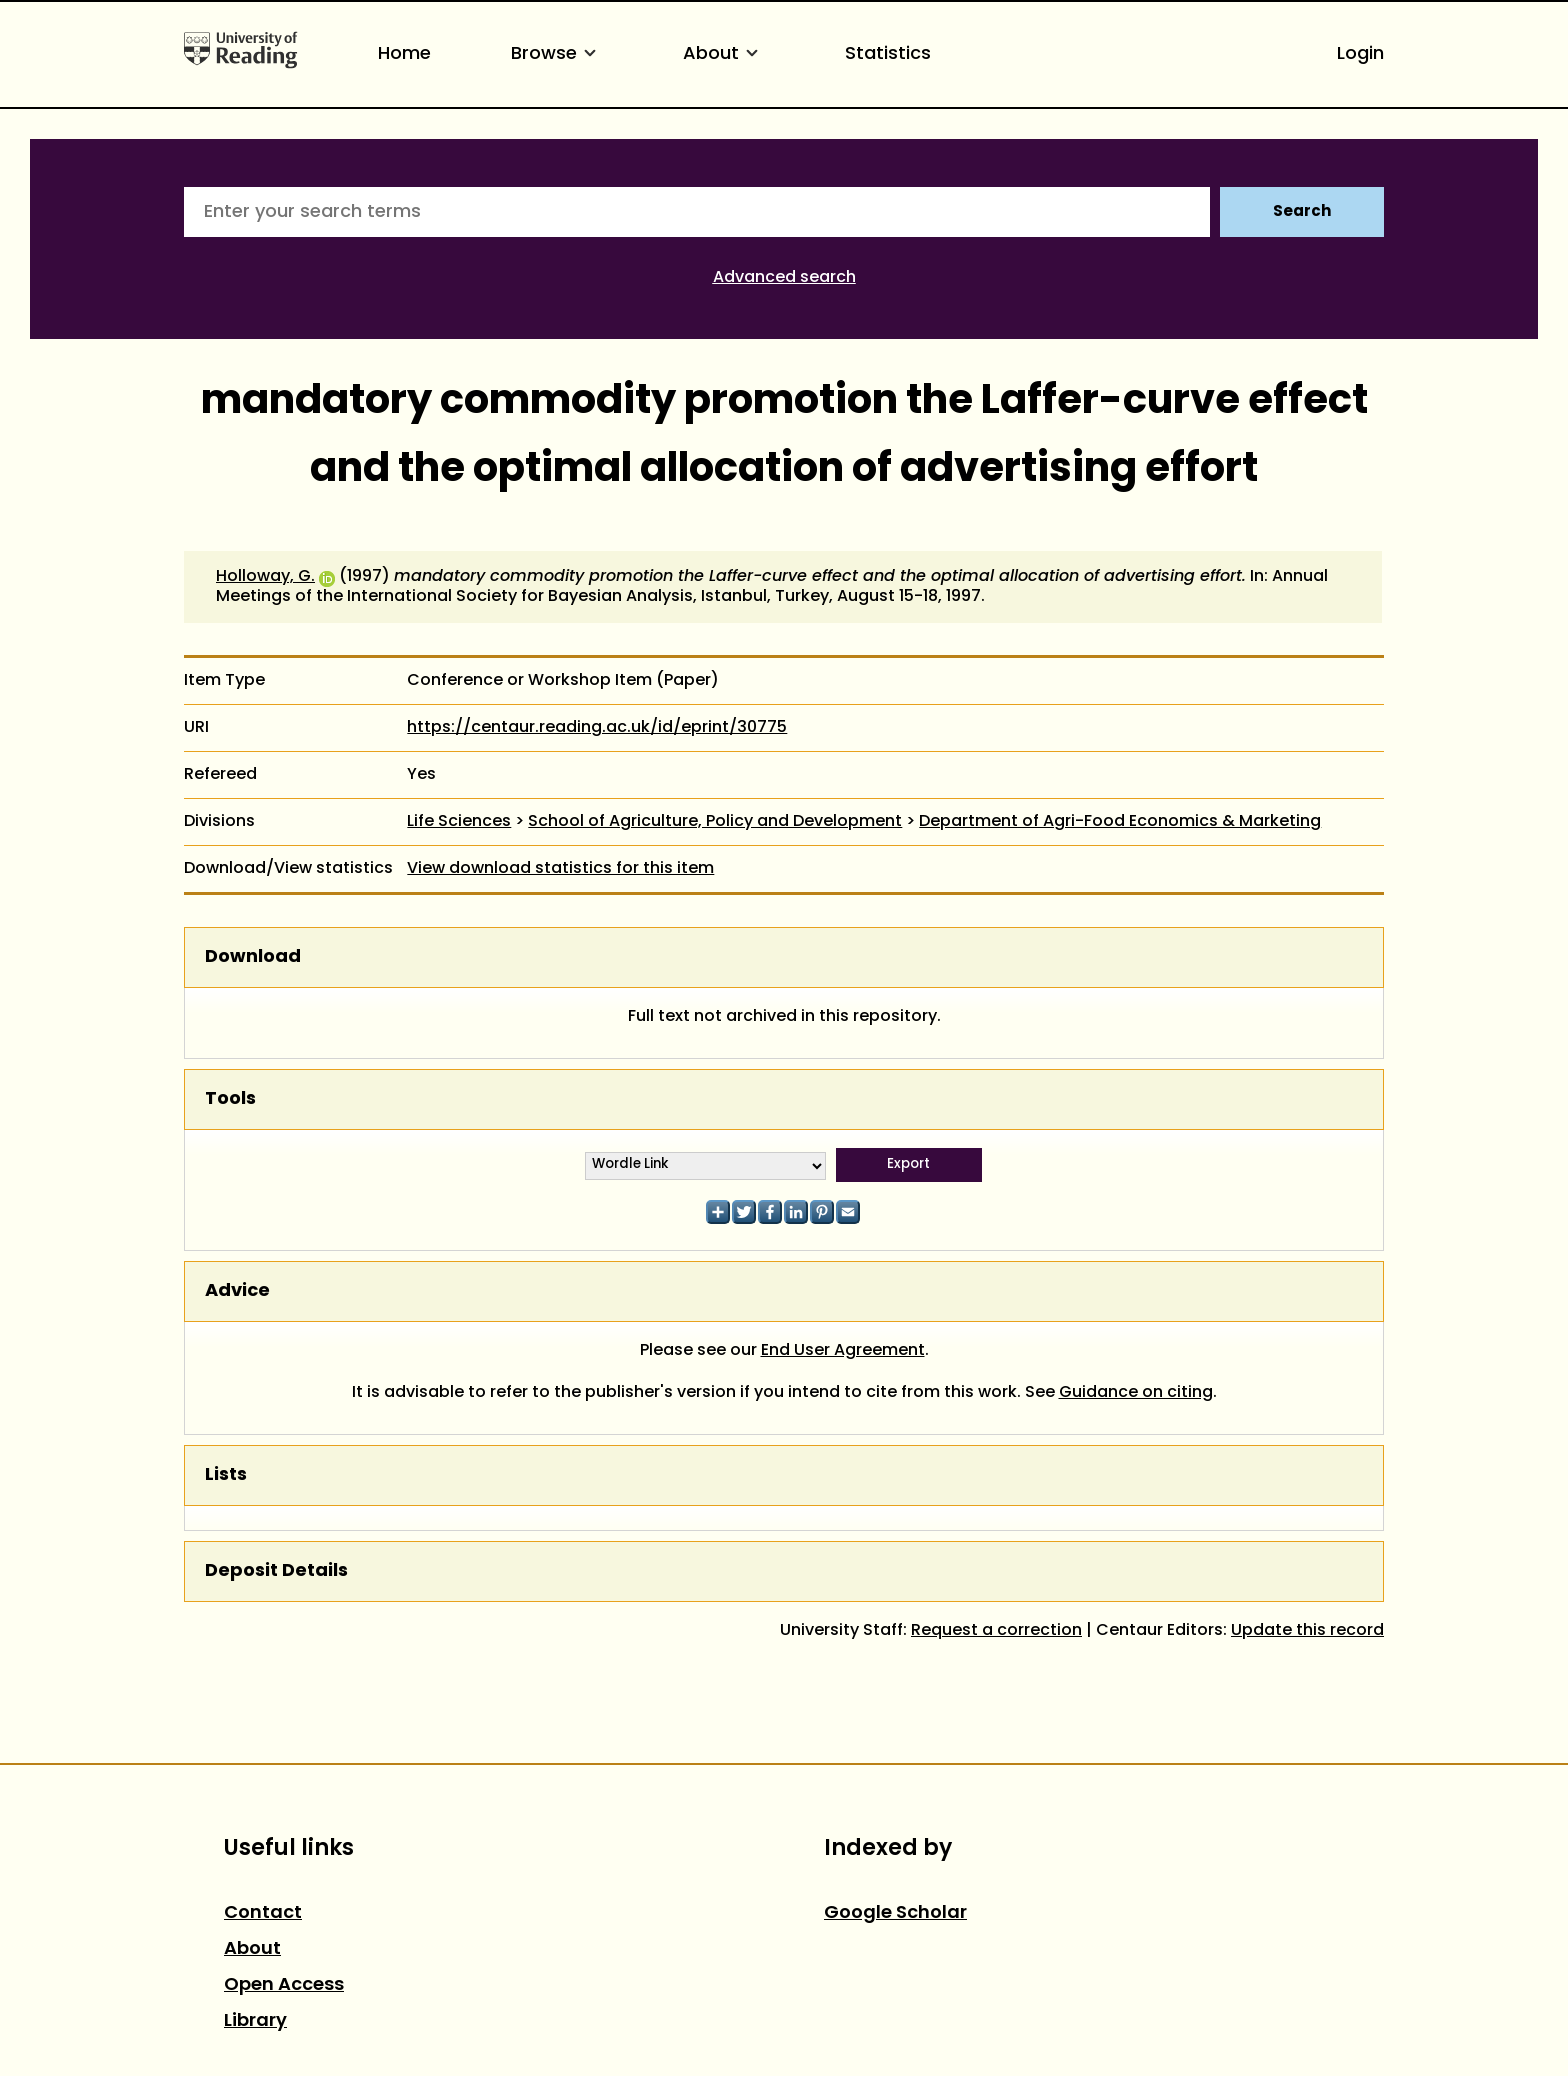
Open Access (284, 1985)
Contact (263, 1913)
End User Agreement (843, 1351)
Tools (230, 1099)
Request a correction (996, 1631)
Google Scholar (895, 1913)
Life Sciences (459, 822)
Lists (226, 1475)
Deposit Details (276, 1571)
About (724, 54)
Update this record (1307, 1631)
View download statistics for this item (560, 869)
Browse (557, 54)
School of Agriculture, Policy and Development (715, 822)
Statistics (888, 54)
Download (253, 957)
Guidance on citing (1136, 1393)
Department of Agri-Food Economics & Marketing (1120, 822)
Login (1360, 54)
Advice (237, 1291)
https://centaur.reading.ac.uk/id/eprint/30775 (597, 728)
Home (404, 54)
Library (255, 2021)
